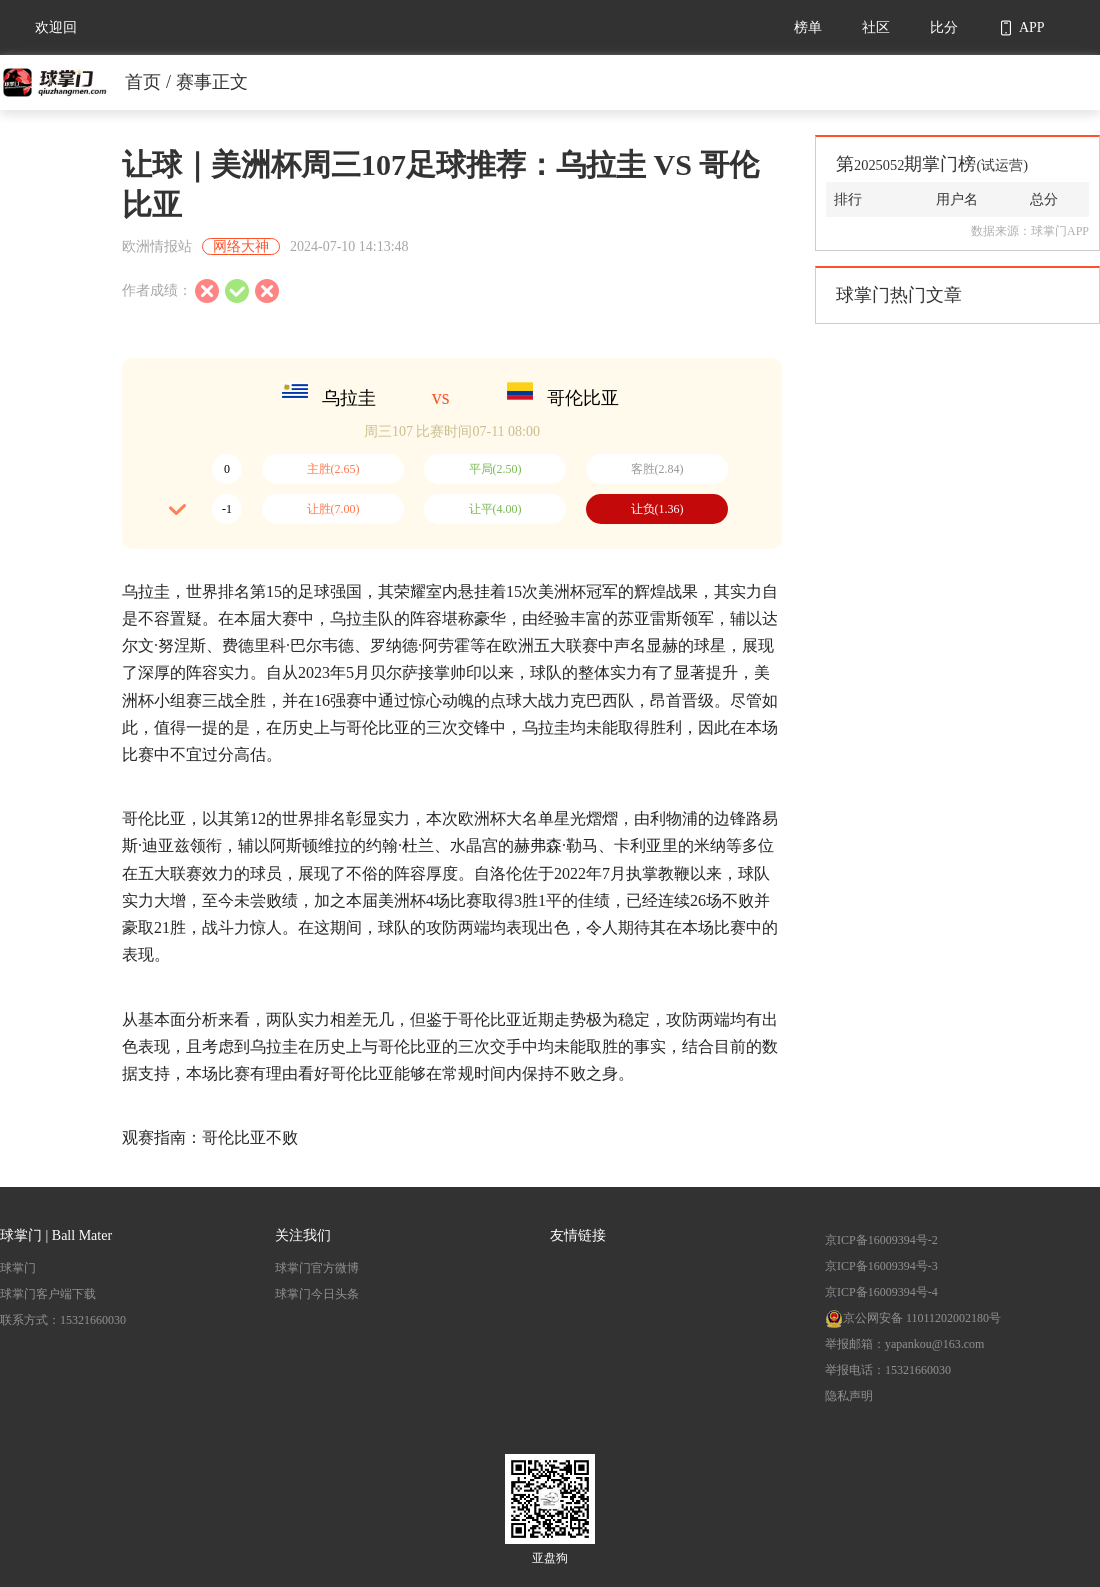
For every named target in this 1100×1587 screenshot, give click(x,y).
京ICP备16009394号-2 (881, 1240)
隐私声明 (849, 1396)
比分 (944, 27)
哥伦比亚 (583, 398)
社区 (876, 27)
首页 (143, 82)
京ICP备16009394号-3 (881, 1266)
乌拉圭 (349, 398)
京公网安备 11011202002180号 (913, 1318)
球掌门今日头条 (317, 1294)
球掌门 (18, 1268)
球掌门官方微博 (317, 1268)
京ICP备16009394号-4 (881, 1292)
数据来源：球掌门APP (1030, 231)
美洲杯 (562, 591)
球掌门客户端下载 (48, 1294)
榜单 (808, 27)
